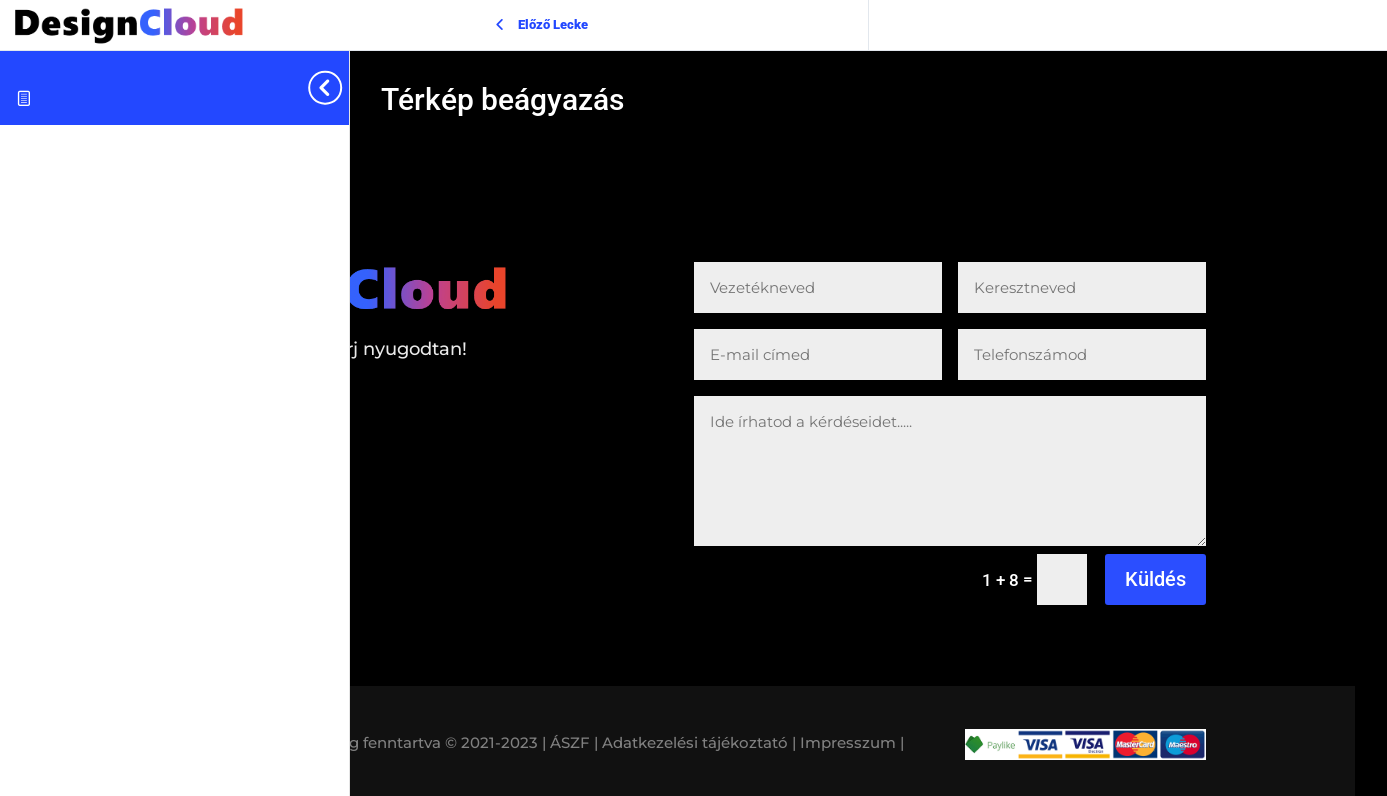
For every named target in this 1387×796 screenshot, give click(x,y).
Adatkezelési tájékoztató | (699, 742)
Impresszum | (852, 742)
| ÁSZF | (570, 742)
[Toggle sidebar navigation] (343, 87)
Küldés (1155, 579)
